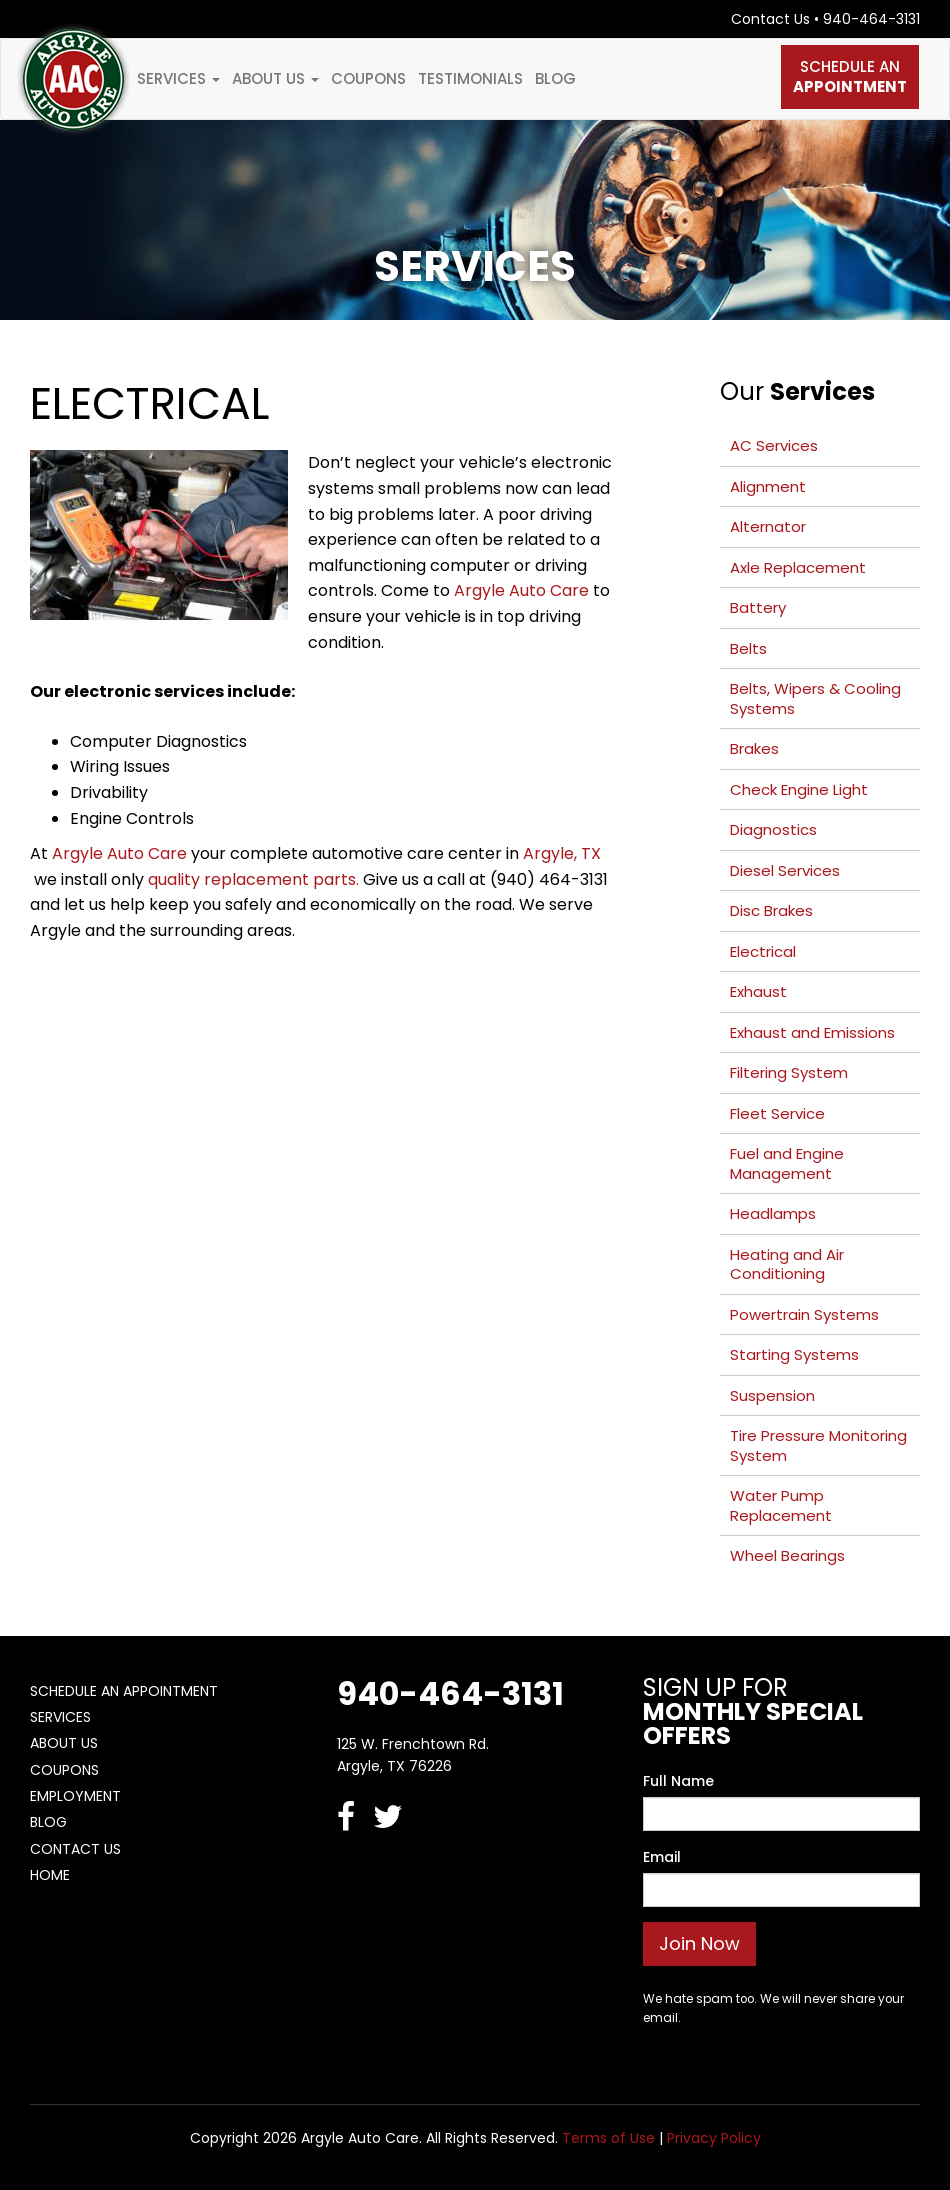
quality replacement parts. (253, 879)
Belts (748, 648)
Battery (758, 607)
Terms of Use (608, 2138)
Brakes (754, 748)
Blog (555, 78)
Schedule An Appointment (124, 1691)
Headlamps (773, 1213)
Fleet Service (777, 1113)
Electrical (763, 951)
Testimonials (470, 78)
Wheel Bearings (787, 1555)
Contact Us (770, 19)
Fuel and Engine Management (787, 1163)
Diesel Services (785, 870)
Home (50, 1875)
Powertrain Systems (804, 1314)
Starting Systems (794, 1354)
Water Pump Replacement (781, 1505)
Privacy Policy (714, 2138)
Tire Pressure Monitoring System (818, 1445)
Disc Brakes (771, 910)
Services (178, 78)
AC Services (774, 445)
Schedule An (850, 76)
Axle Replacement (798, 567)
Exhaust (758, 991)
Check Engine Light (799, 789)
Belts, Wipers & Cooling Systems (815, 698)
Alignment (768, 486)
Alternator (768, 526)
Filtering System (789, 1072)
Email (662, 1857)
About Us (275, 78)
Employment (75, 1796)
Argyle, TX (562, 853)
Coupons (368, 78)
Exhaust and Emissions (812, 1032)
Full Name (678, 1781)
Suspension (772, 1395)
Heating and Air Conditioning (787, 1264)
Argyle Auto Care (521, 590)
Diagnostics (773, 829)
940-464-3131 (871, 19)
